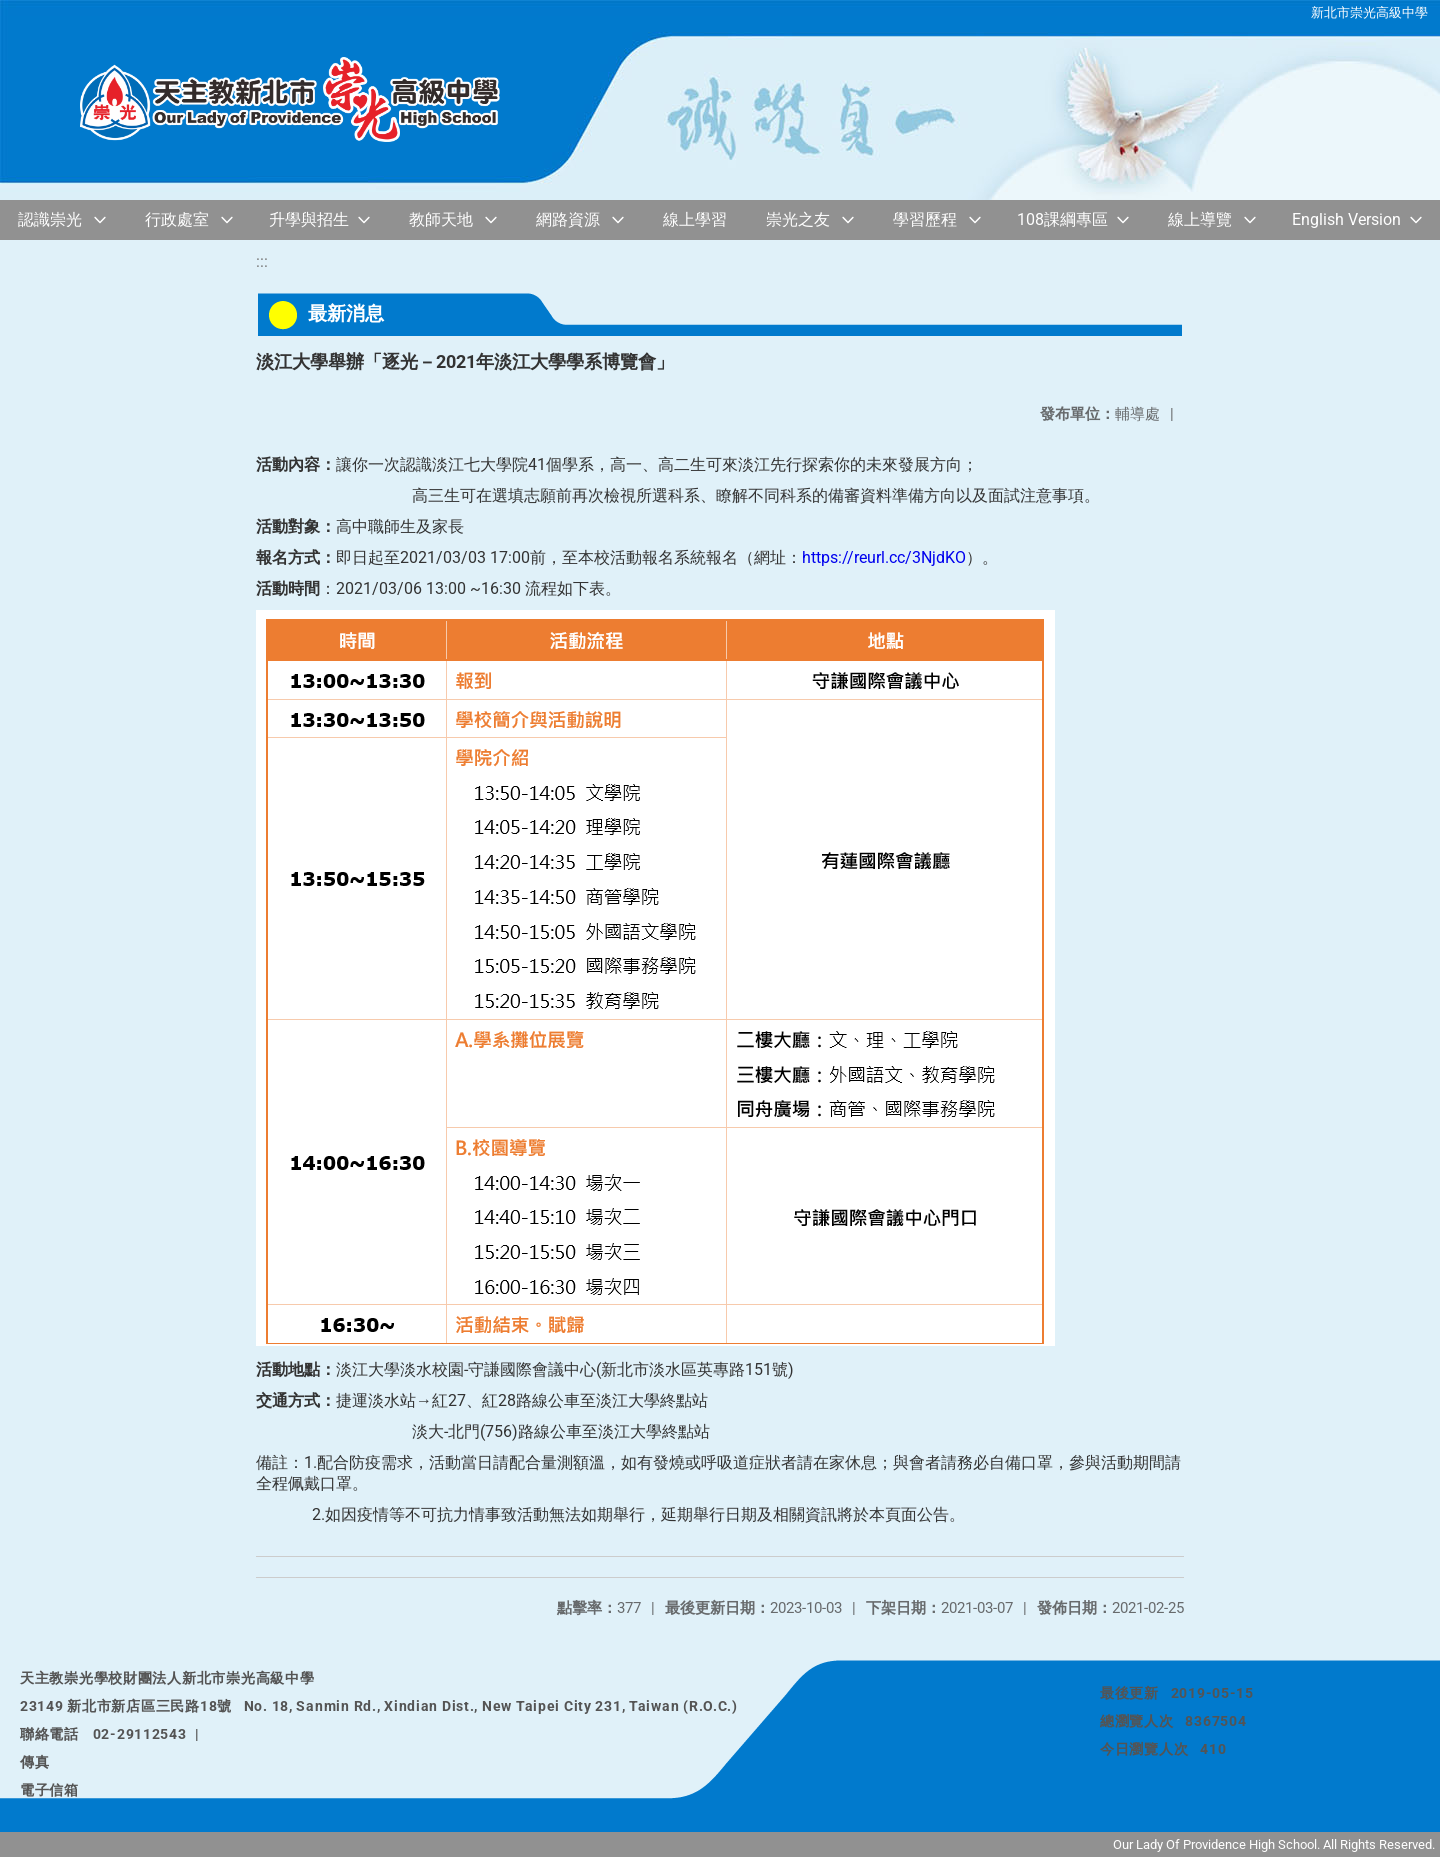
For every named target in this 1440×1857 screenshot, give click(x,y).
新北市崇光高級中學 (1369, 12)
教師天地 (441, 219)
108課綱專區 (1062, 219)
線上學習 (695, 219)
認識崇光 (50, 219)
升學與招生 (309, 219)
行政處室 (177, 219)
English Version (1346, 219)
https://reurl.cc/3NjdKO (884, 557)
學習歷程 (925, 219)
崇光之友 (798, 219)
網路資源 (568, 219)
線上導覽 (1200, 219)
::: (262, 261)
